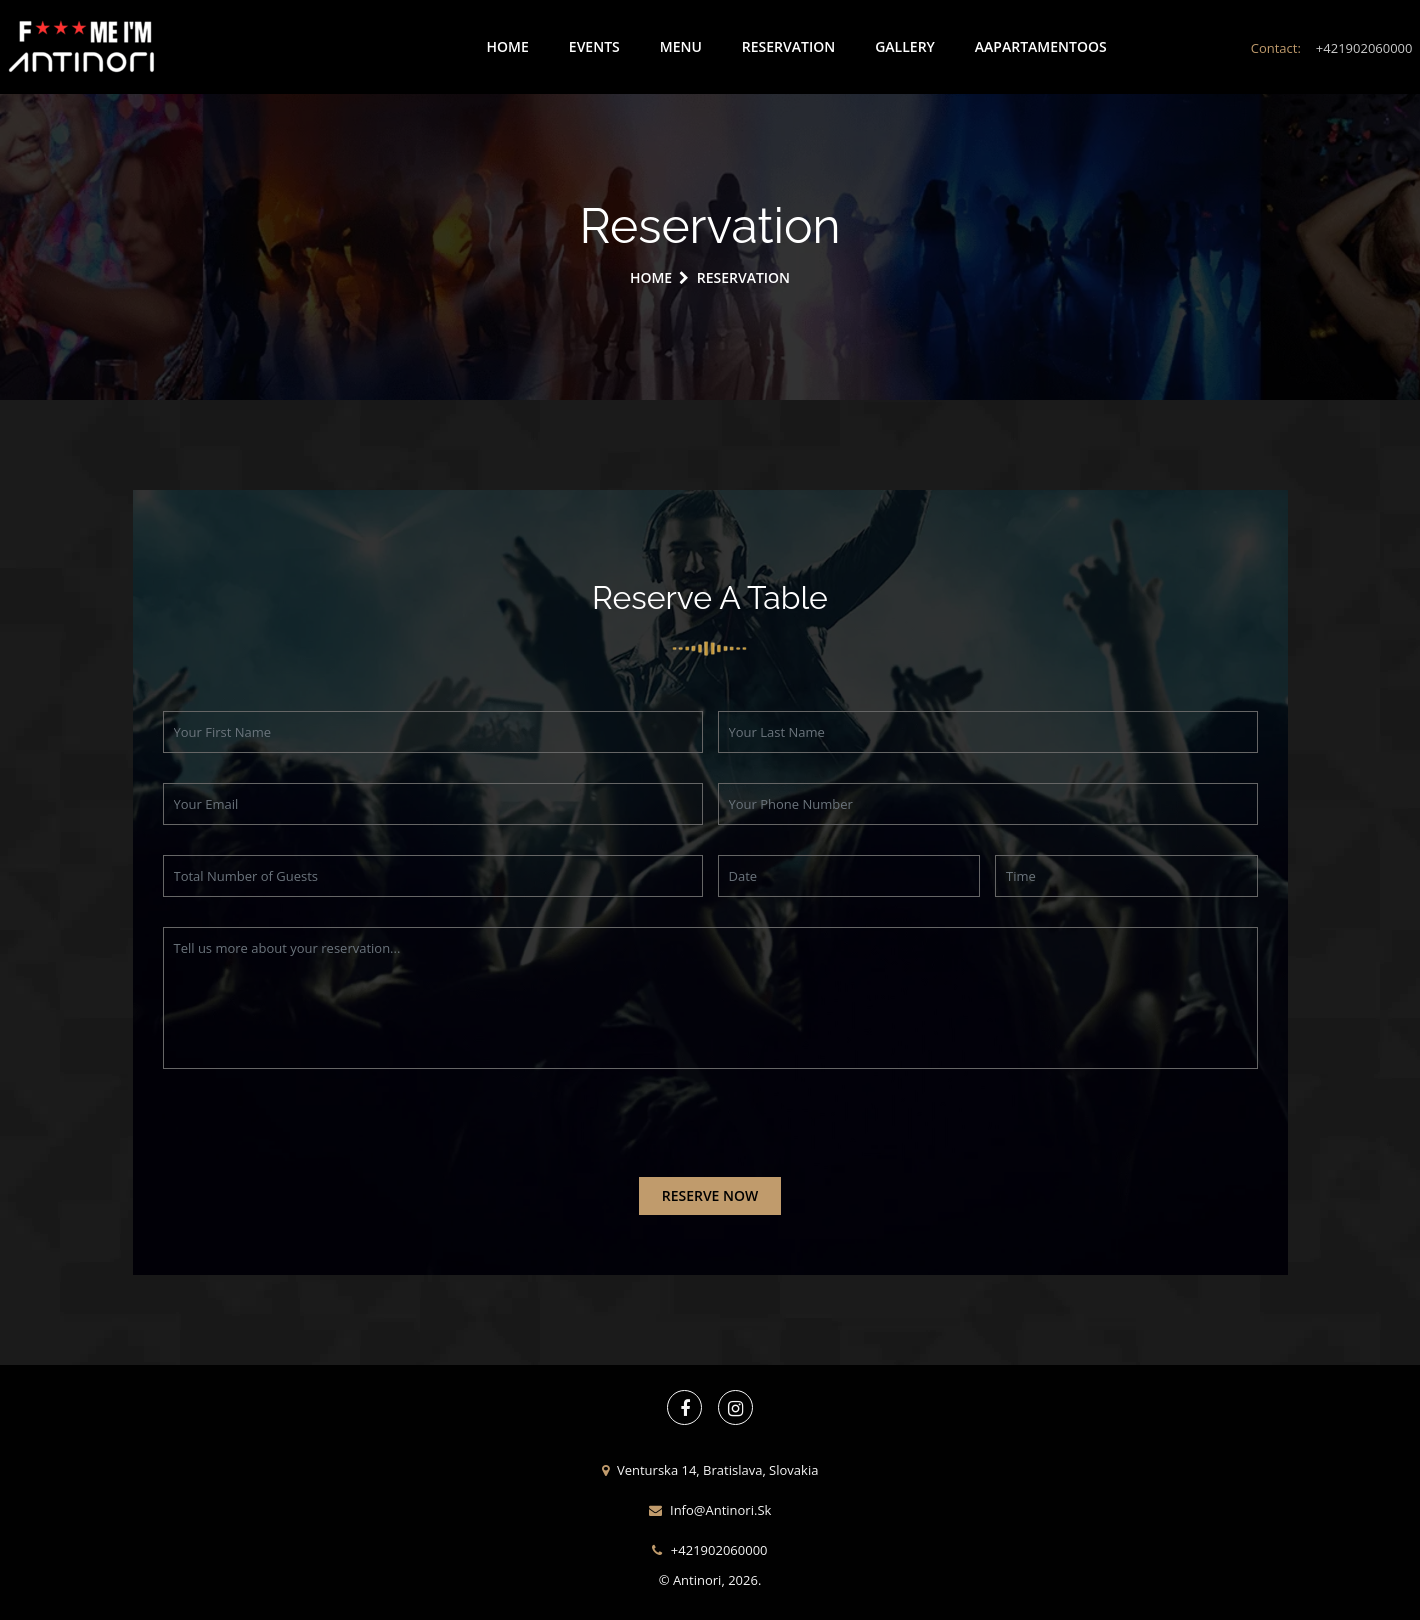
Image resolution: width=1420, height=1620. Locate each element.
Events (594, 46)
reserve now (710, 1195)
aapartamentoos (1041, 46)
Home (508, 46)
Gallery (905, 46)
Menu (681, 46)
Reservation (788, 46)
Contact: (1332, 48)
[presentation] (315, 1138)
